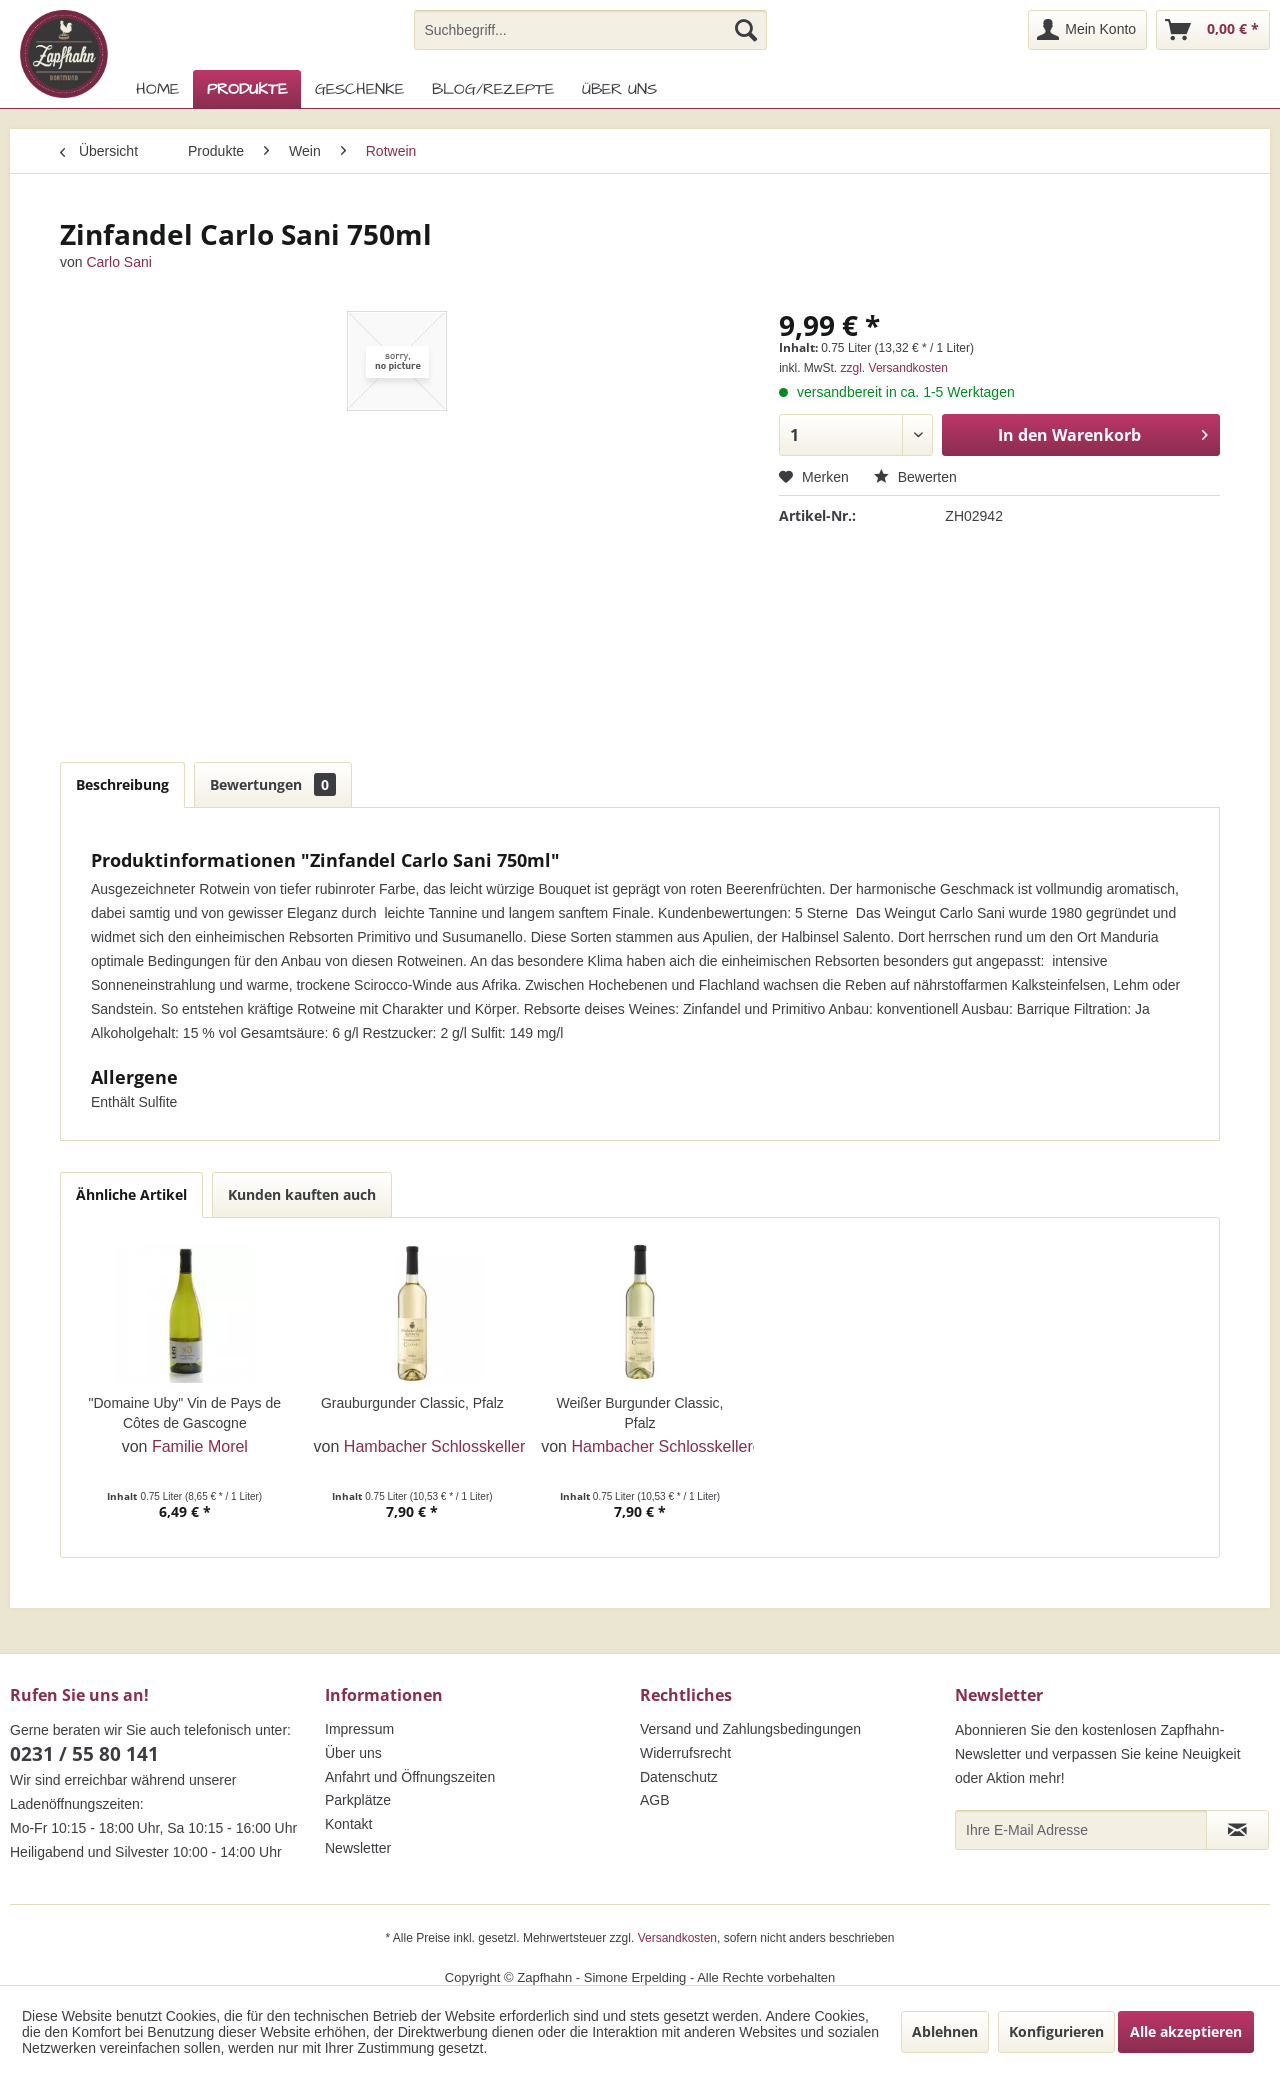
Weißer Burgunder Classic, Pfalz (639, 1413)
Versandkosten (677, 1938)
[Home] (157, 89)
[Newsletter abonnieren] (1237, 1830)
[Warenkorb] (1213, 30)
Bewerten (915, 477)
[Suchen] (746, 30)
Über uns (353, 1753)
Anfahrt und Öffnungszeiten (410, 1777)
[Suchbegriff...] (590, 30)
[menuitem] (590, 30)
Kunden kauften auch (302, 1194)
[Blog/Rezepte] (493, 89)
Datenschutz (679, 1777)
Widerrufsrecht (685, 1753)
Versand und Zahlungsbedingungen (750, 1729)
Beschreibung (122, 784)
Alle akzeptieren (1186, 2031)
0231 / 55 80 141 (84, 1754)
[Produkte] (247, 89)
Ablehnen (945, 2031)
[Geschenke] (359, 89)
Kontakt (348, 1824)
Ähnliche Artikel (131, 1194)
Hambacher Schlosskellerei (441, 1446)
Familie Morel (200, 1446)
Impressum (359, 1729)
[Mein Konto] (1087, 30)
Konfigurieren (1056, 2031)
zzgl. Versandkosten (894, 368)
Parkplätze (358, 1800)
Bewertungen (273, 784)
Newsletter (358, 1848)
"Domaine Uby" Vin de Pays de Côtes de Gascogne (185, 1413)
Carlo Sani (118, 262)
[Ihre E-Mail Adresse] (1081, 1830)
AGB (655, 1800)
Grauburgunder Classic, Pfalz (412, 1403)
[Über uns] (619, 89)
